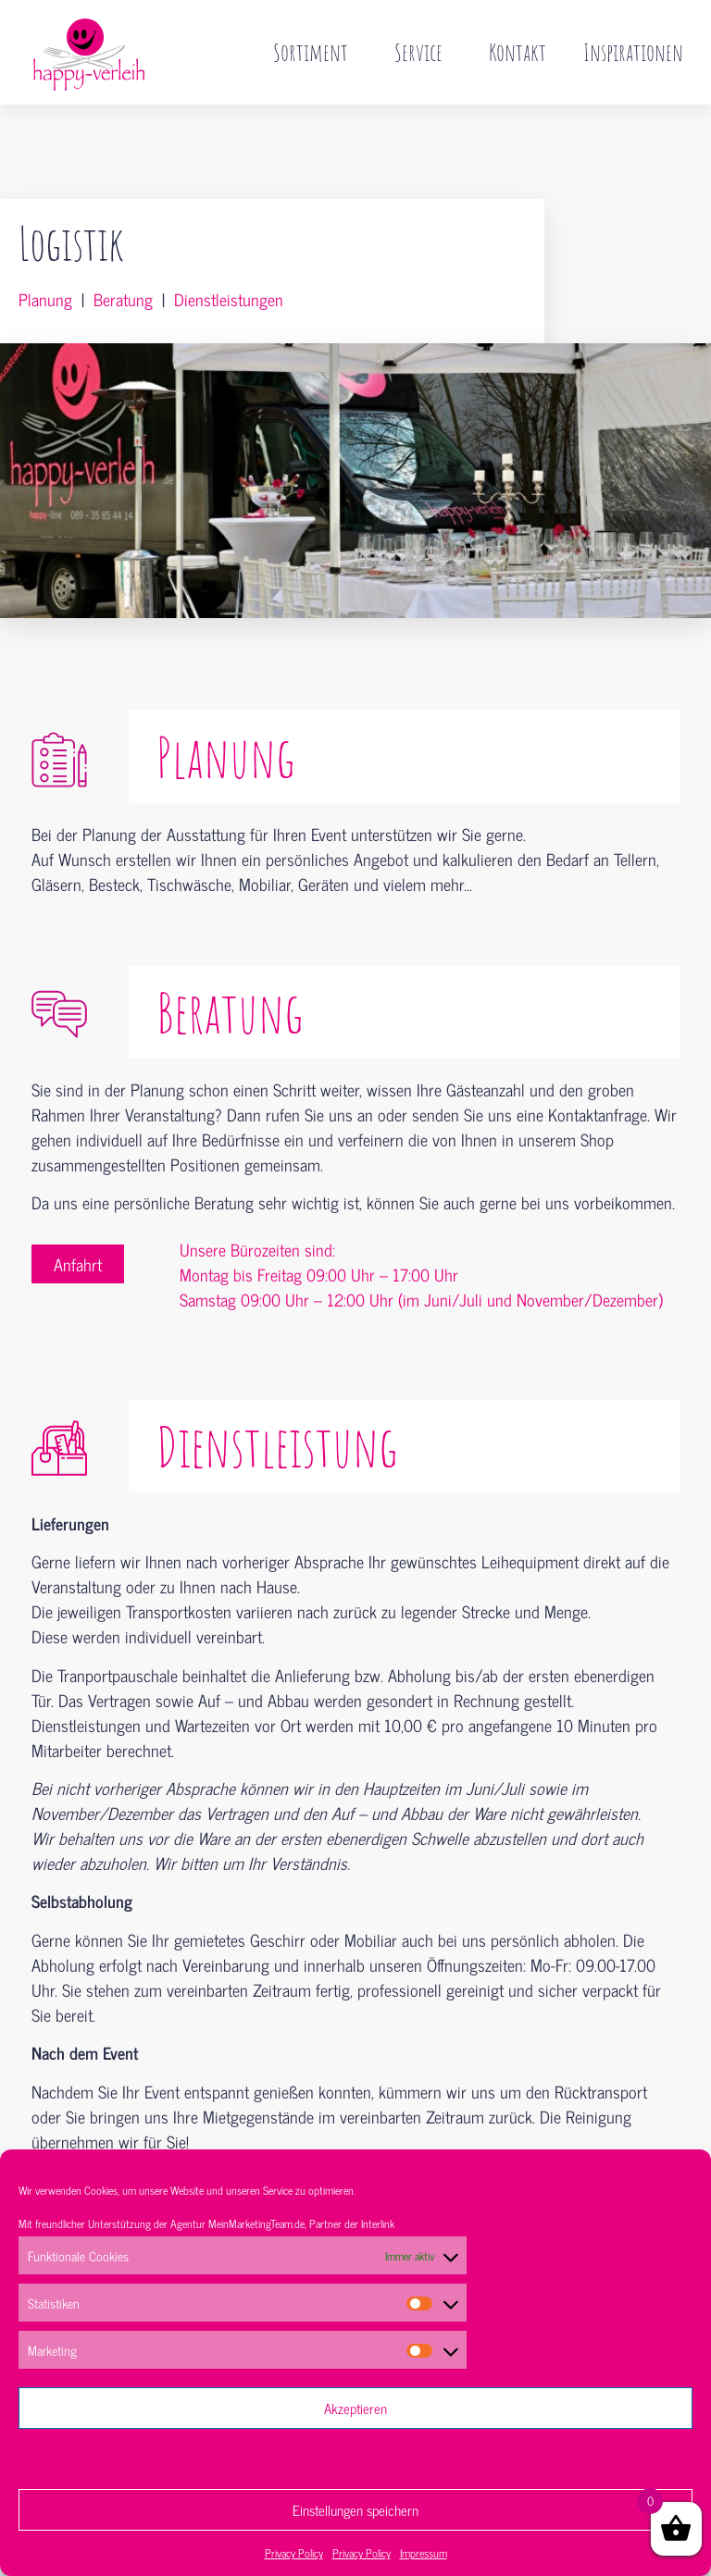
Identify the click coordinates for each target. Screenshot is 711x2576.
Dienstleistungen (228, 260)
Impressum (423, 2553)
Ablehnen (355, 2459)
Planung (45, 260)
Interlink (377, 2223)
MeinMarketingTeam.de (256, 2223)
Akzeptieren (355, 2408)
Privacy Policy (294, 2553)
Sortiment (315, 52)
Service (423, 52)
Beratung (123, 260)
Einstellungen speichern (355, 2509)
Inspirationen (633, 52)
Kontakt (517, 52)
